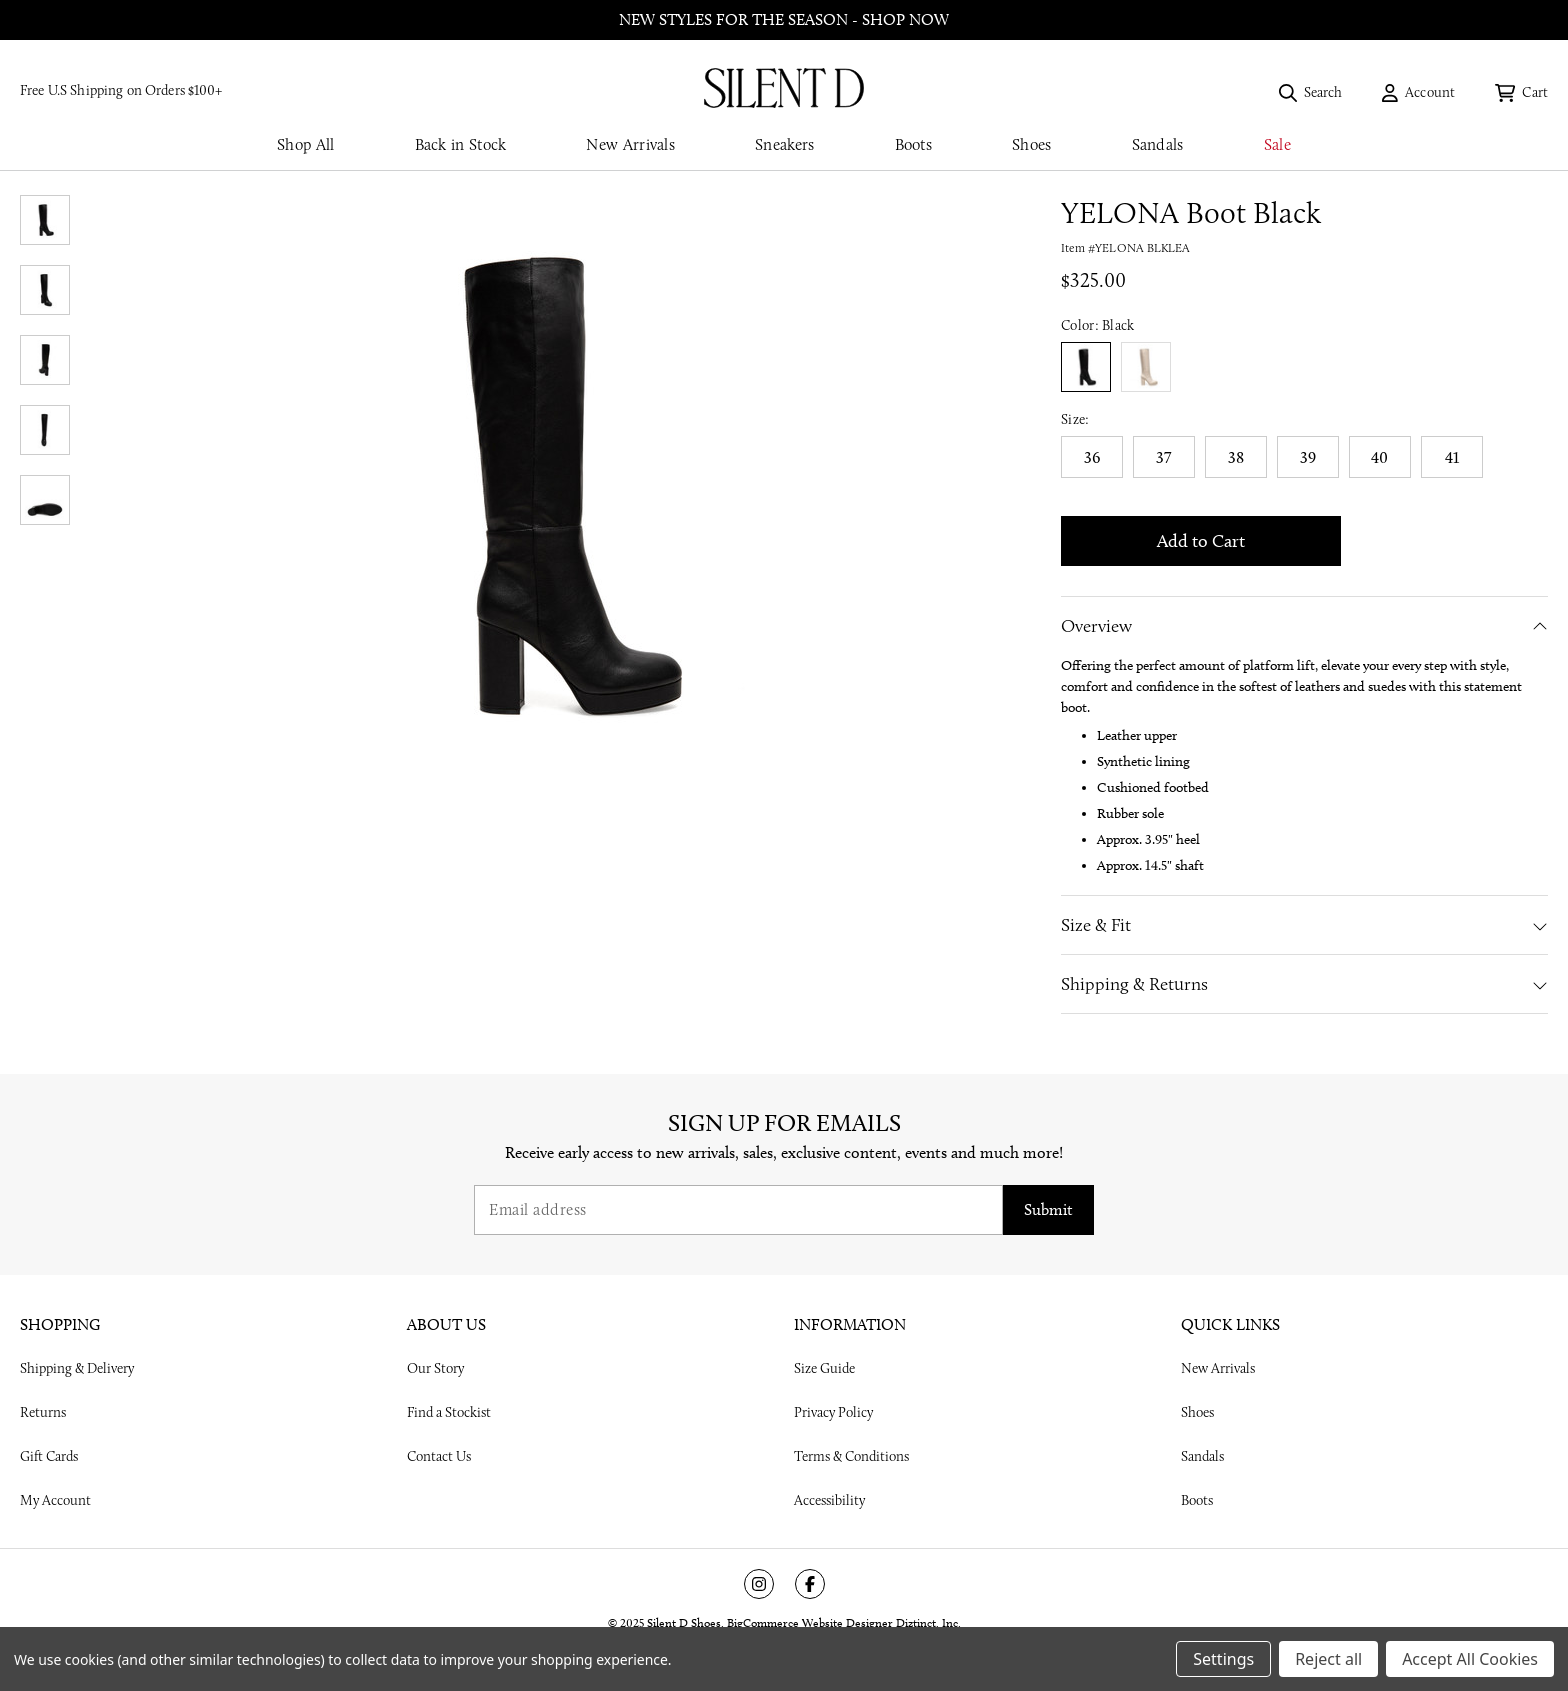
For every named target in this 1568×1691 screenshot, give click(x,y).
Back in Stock (461, 144)
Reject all (1328, 1659)
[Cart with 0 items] (1521, 91)
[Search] (1311, 91)
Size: (1075, 419)
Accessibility (829, 1500)
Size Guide (824, 1368)
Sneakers (784, 144)
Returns (43, 1412)
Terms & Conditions (851, 1456)
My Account (55, 1500)
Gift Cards (49, 1456)
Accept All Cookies (1470, 1659)
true (1146, 367)
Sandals (1158, 144)
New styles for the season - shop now (784, 19)
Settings (1223, 1659)
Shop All (305, 144)
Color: (1098, 325)
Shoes (1032, 144)
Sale (1277, 144)
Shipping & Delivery (77, 1368)
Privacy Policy (833, 1412)
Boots (914, 144)
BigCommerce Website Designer (810, 1622)
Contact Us (439, 1456)
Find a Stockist (449, 1412)
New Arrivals (630, 144)
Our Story (435, 1368)
